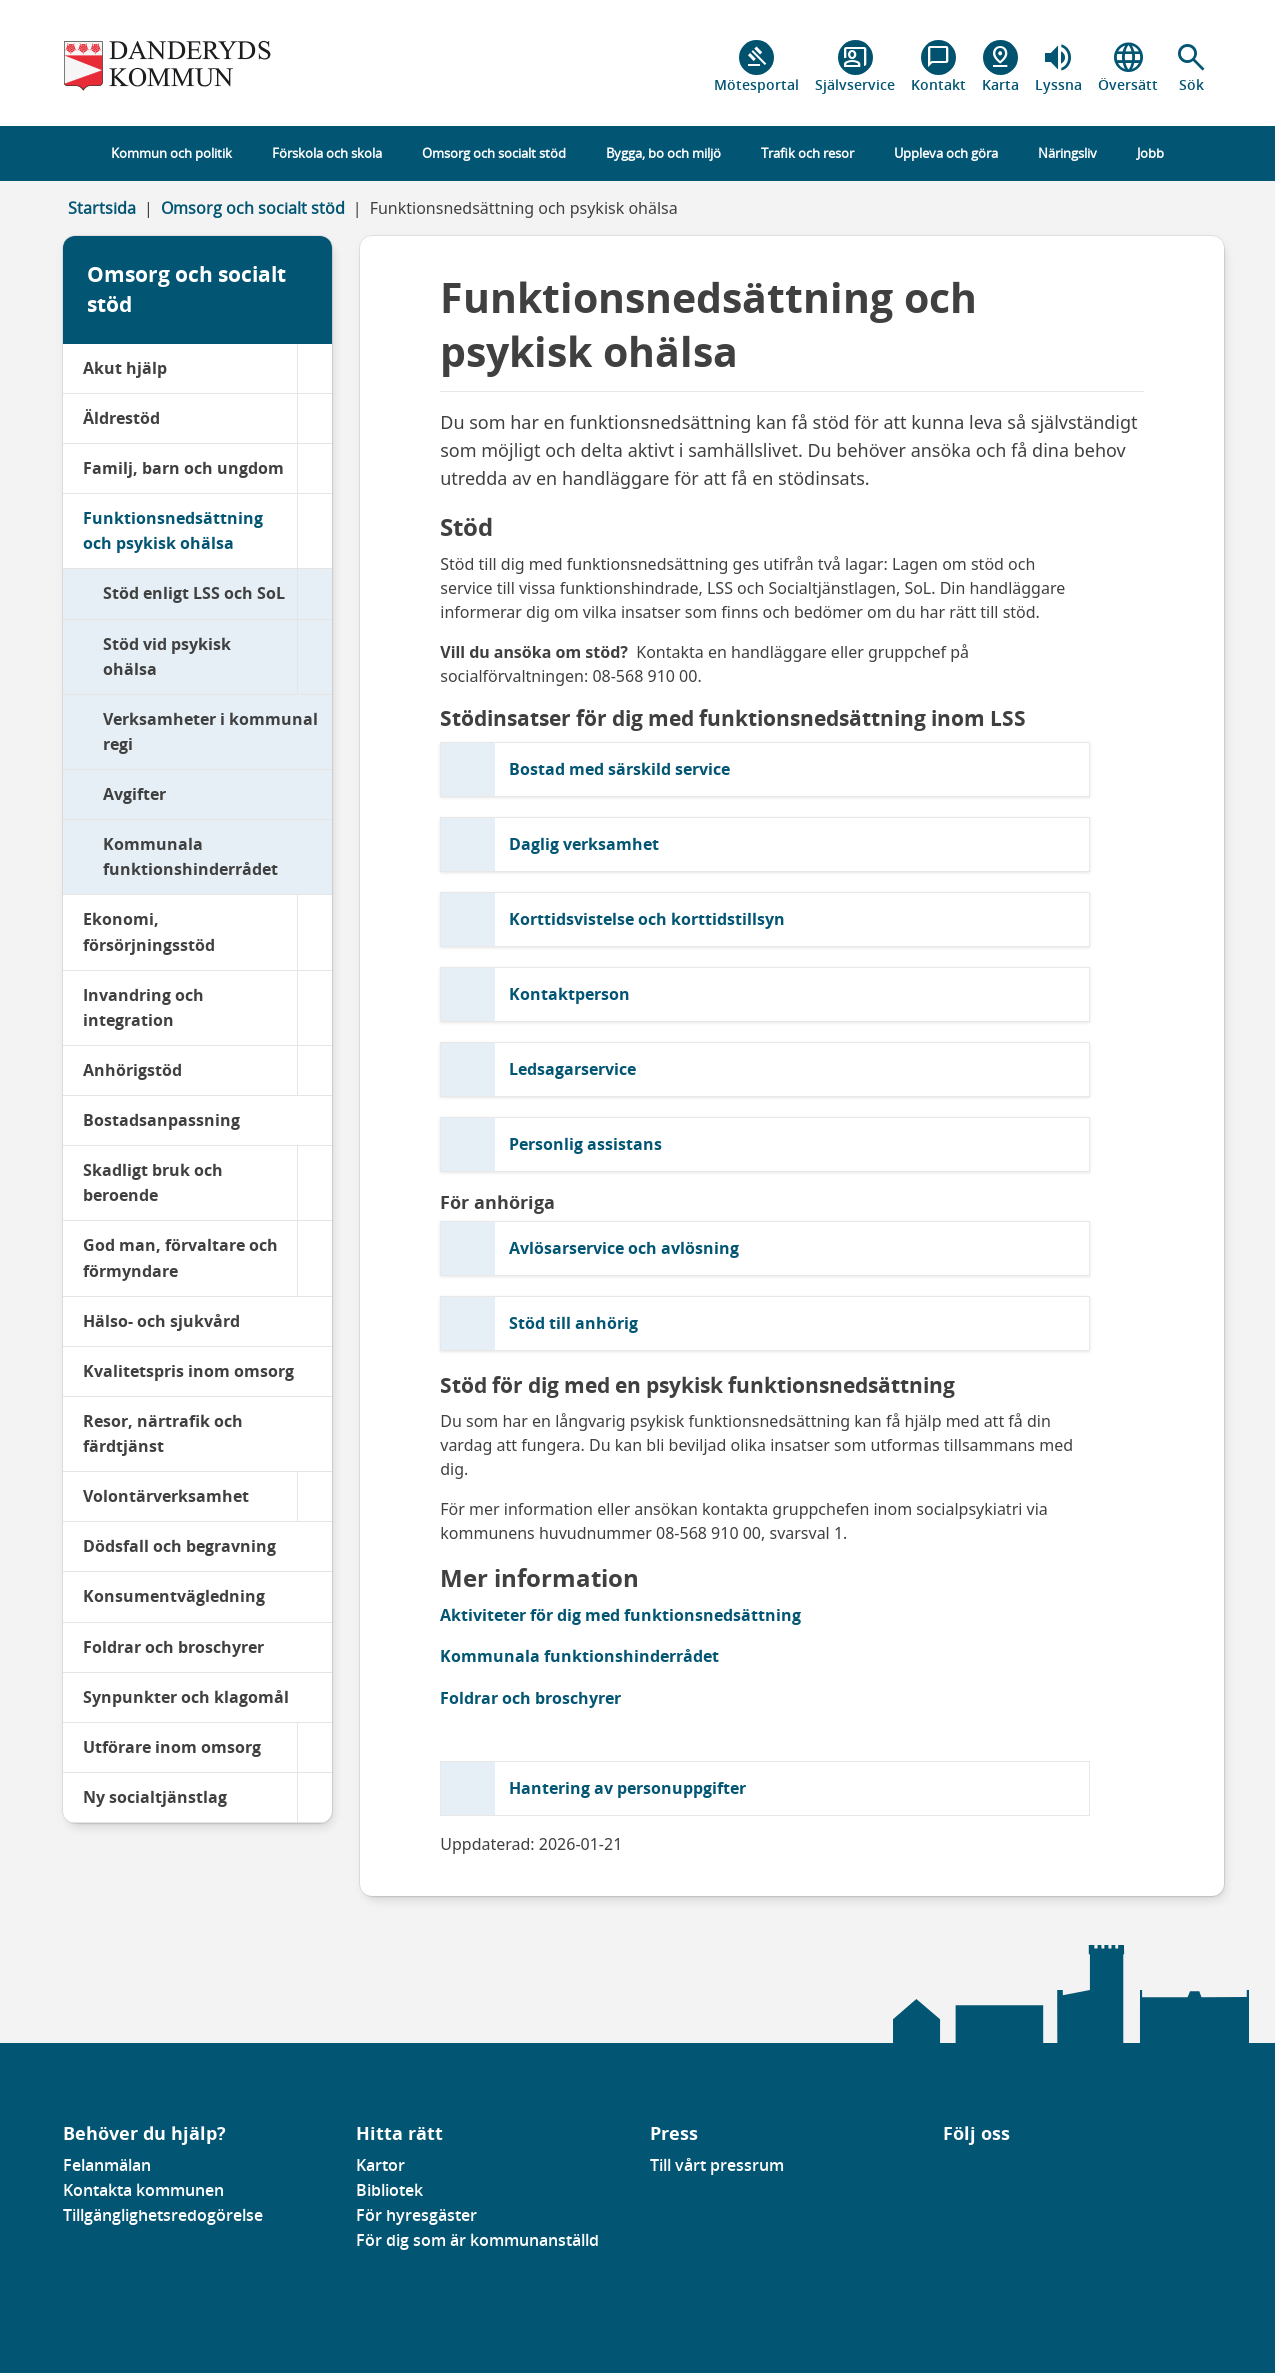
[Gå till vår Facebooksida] (944, 2171)
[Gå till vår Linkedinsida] (958, 2171)
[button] (1191, 67)
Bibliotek (389, 2190)
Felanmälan (107, 2165)
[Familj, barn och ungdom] (314, 468)
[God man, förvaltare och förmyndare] (314, 1258)
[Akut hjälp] (314, 368)
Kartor (380, 2165)
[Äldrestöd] (314, 418)
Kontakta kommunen (143, 2190)
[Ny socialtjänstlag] (314, 1797)
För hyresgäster (416, 2215)
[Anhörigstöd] (314, 1070)
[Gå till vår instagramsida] (972, 2171)
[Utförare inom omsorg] (314, 1747)
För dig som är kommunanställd (477, 2240)
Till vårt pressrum (717, 2165)
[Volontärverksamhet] (314, 1496)
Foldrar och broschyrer (530, 1698)
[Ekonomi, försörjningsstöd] (314, 932)
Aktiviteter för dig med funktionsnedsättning (620, 1615)
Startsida (102, 208)
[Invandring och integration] (314, 1008)
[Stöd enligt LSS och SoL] (314, 593)
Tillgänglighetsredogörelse (163, 2215)
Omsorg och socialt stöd (253, 208)
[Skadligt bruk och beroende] (314, 1183)
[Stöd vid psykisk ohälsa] (314, 657)
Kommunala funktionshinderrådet (579, 1656)
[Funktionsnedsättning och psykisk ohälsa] (314, 531)
